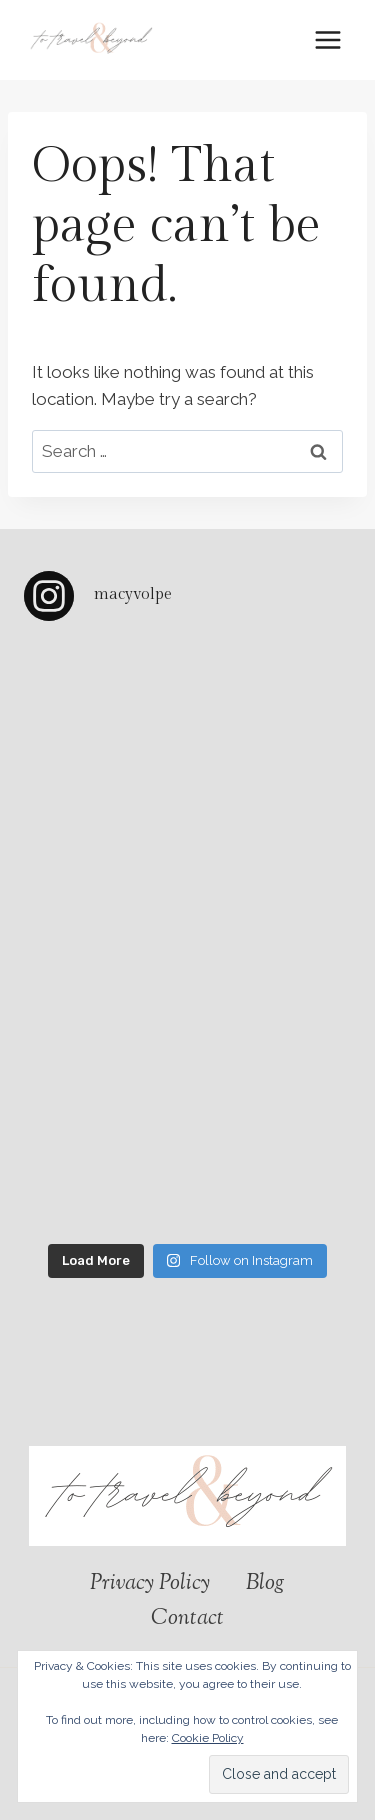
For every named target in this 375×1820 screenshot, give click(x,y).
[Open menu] (327, 39)
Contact (187, 1619)
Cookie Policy (208, 1738)
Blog (265, 1584)
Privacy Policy (150, 1584)
